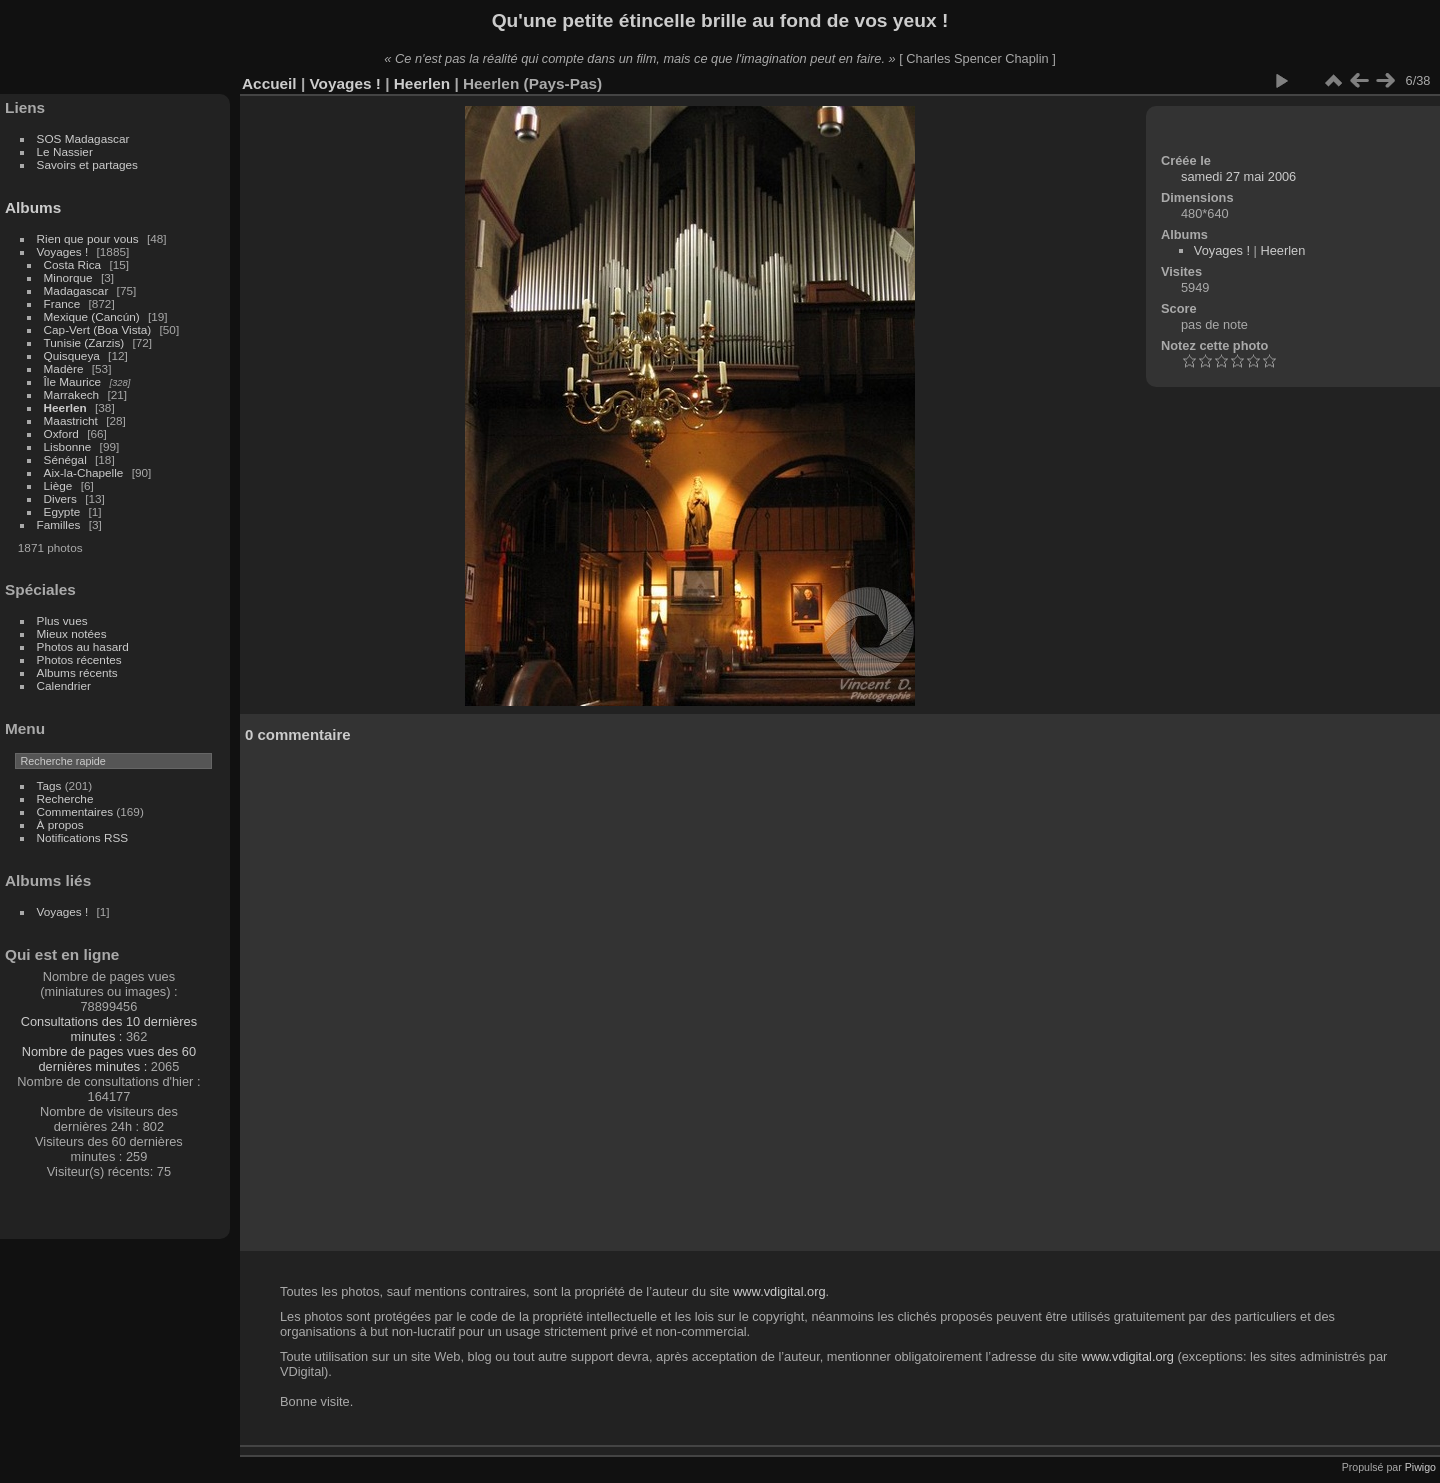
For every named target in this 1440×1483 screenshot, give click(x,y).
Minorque (68, 277)
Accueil (269, 83)
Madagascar (76, 290)
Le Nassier (65, 151)
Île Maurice (73, 381)
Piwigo (1420, 1467)
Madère (64, 368)
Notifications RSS (83, 837)
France (62, 303)
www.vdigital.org (779, 1291)
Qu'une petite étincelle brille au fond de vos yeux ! (720, 20)
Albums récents (77, 672)
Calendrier (64, 685)
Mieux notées (72, 633)
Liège (58, 485)
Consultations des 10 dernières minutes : (109, 1029)
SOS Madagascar (83, 138)
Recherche (65, 798)
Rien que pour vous (89, 238)
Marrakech (72, 394)
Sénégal (65, 459)
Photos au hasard (83, 646)
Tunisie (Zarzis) (84, 342)
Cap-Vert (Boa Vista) (98, 329)
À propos (60, 824)
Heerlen (65, 407)
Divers (60, 498)
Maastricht (71, 420)
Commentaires (75, 811)
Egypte (62, 511)
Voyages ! (63, 251)
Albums (33, 207)
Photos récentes (79, 659)
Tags (49, 785)
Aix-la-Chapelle (84, 472)
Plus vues (62, 620)
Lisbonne (68, 446)
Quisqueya (72, 355)
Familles (59, 524)
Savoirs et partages (87, 164)
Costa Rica (73, 264)
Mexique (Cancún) (92, 316)
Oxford (61, 433)
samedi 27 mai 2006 (1238, 176)
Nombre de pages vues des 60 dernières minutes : (109, 1059)
